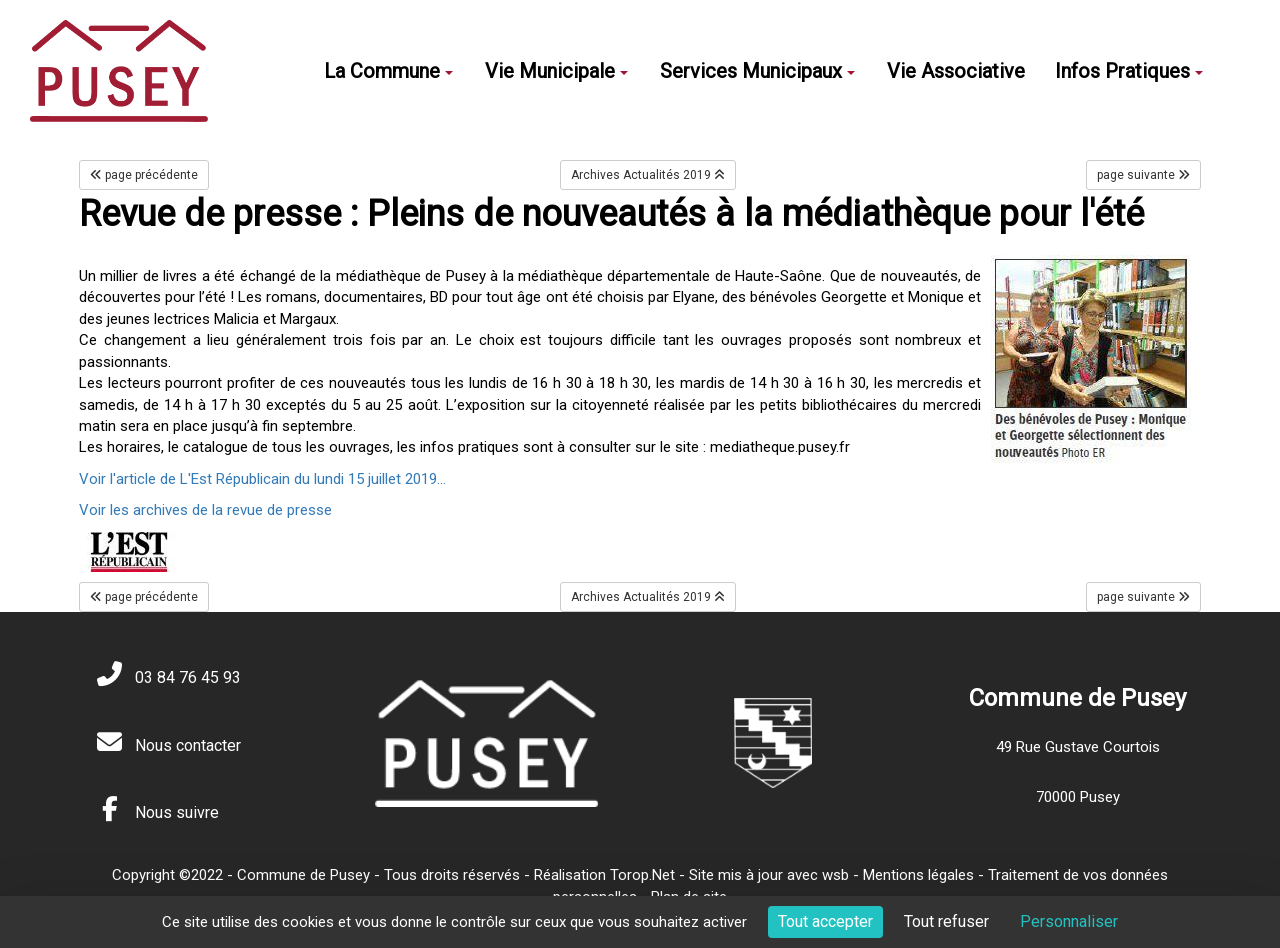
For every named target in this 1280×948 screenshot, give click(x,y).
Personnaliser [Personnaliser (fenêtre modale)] (1069, 921)
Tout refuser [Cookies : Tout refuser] (946, 921)
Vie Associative (956, 71)
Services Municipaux (757, 71)
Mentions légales (918, 875)
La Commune (388, 71)
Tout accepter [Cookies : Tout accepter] (825, 921)
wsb (835, 875)
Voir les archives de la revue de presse (205, 510)
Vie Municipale (556, 71)
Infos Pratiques (1129, 71)
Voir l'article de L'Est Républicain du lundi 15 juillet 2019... (262, 479)
